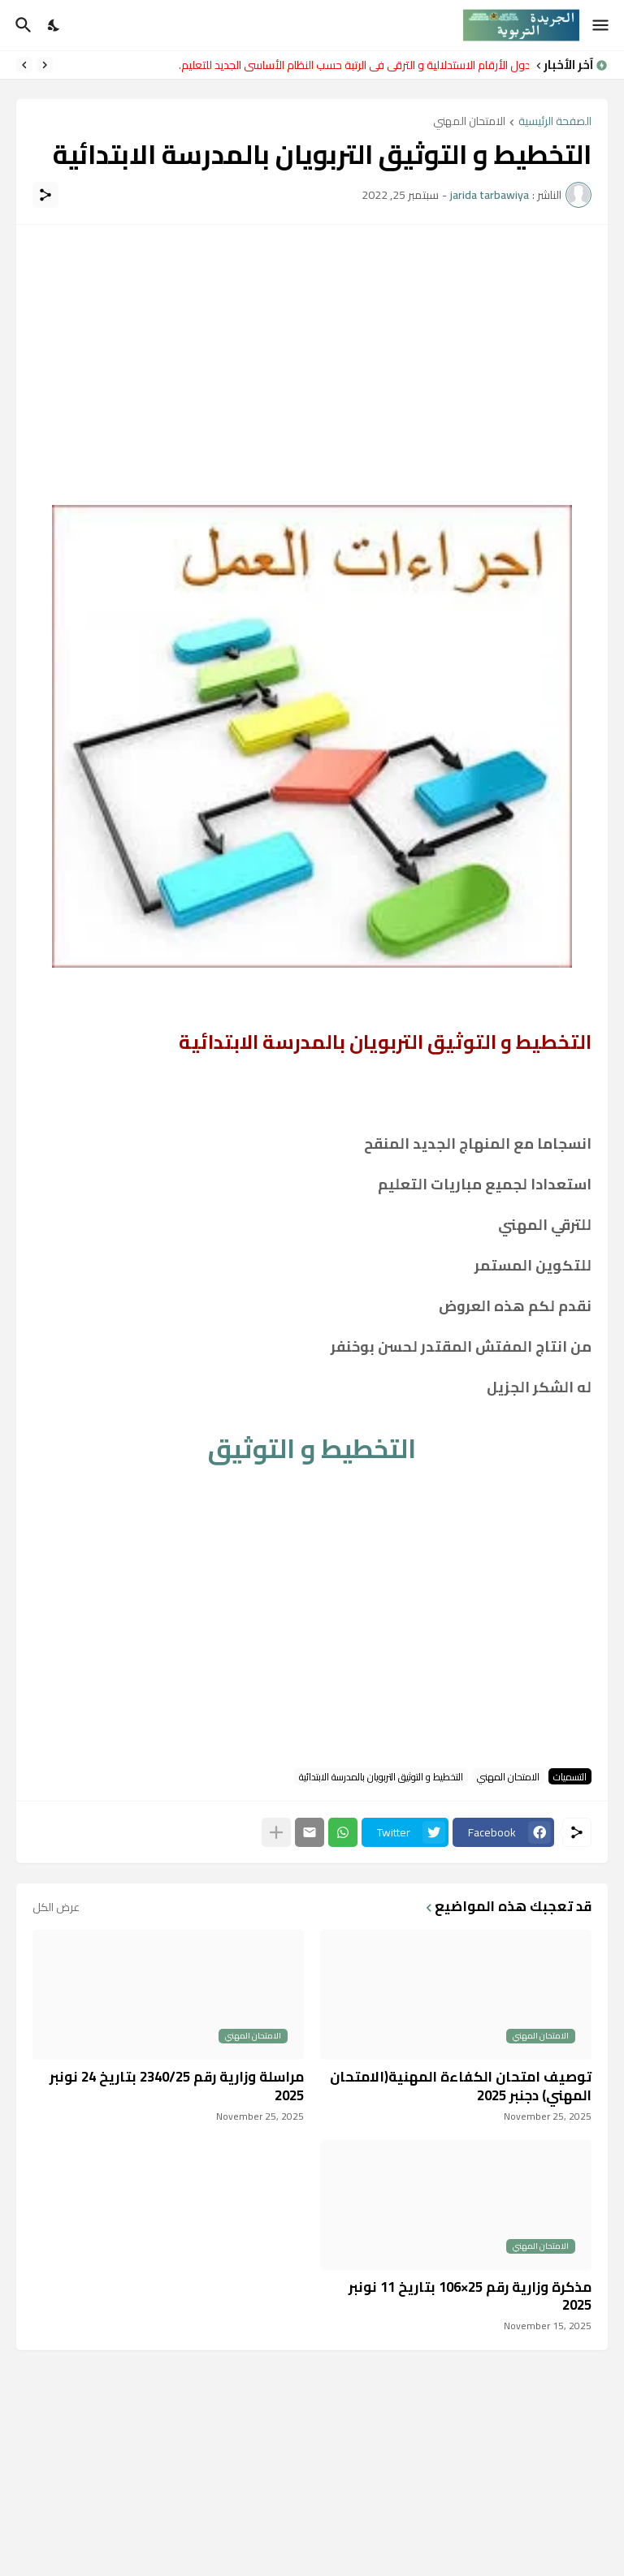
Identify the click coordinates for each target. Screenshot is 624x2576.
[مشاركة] (45, 195)
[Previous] (45, 65)
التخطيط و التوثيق (312, 1448)
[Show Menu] (601, 25)
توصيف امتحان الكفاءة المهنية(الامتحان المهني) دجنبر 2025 (461, 2086)
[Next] (24, 65)
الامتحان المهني (469, 122)
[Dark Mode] (54, 25)
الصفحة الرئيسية (555, 122)
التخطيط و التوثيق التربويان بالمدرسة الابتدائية (381, 1776)
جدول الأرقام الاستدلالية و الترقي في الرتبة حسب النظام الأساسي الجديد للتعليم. (350, 65)
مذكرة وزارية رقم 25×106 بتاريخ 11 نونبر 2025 (470, 2296)
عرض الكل (56, 1907)
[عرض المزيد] (276, 1832)
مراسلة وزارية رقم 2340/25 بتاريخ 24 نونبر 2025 (177, 2086)
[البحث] (21, 25)
